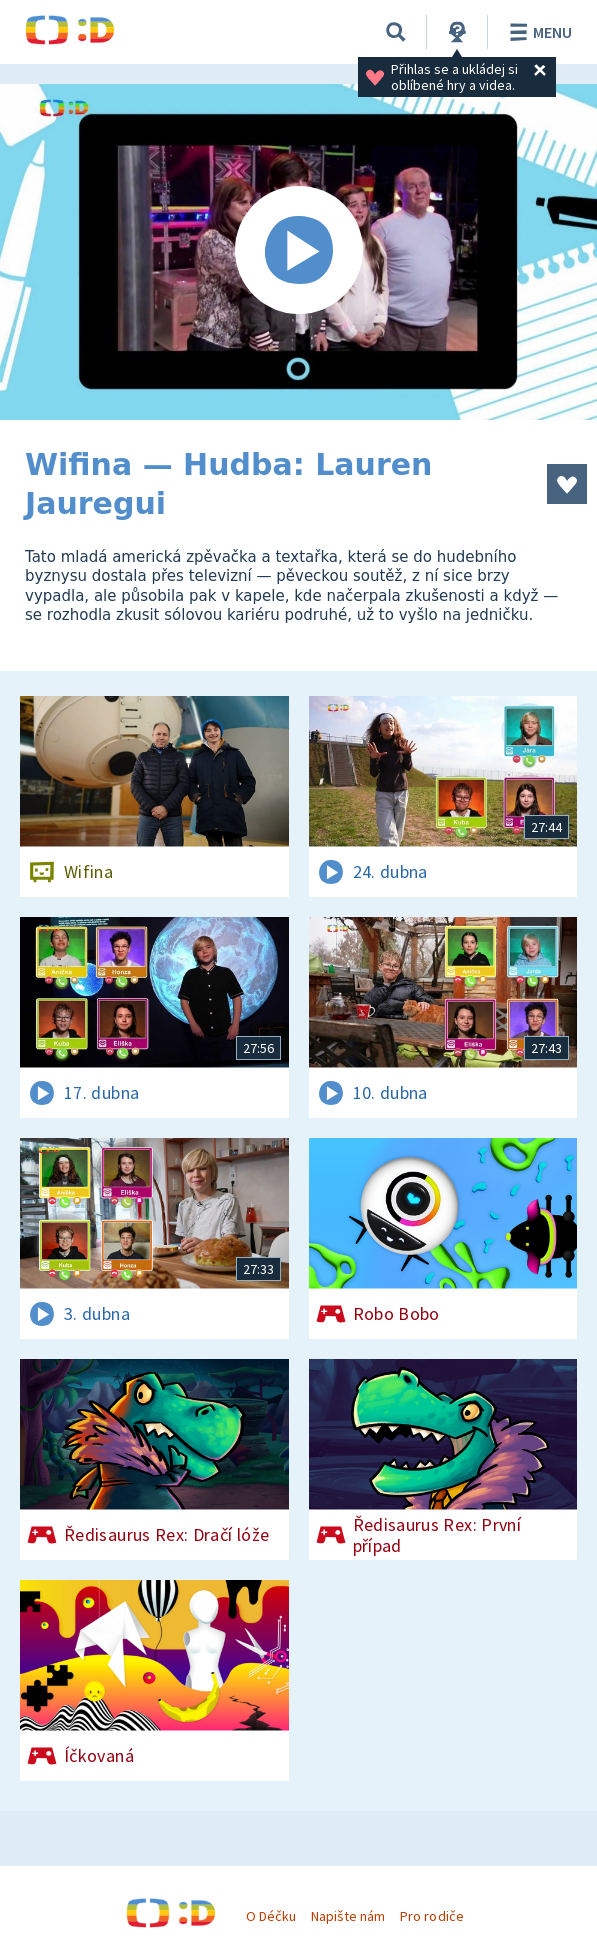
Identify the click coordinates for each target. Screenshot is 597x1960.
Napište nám (348, 1916)
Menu (537, 32)
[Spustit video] (298, 252)
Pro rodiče (431, 1916)
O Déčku (271, 1916)
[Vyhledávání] (396, 32)
